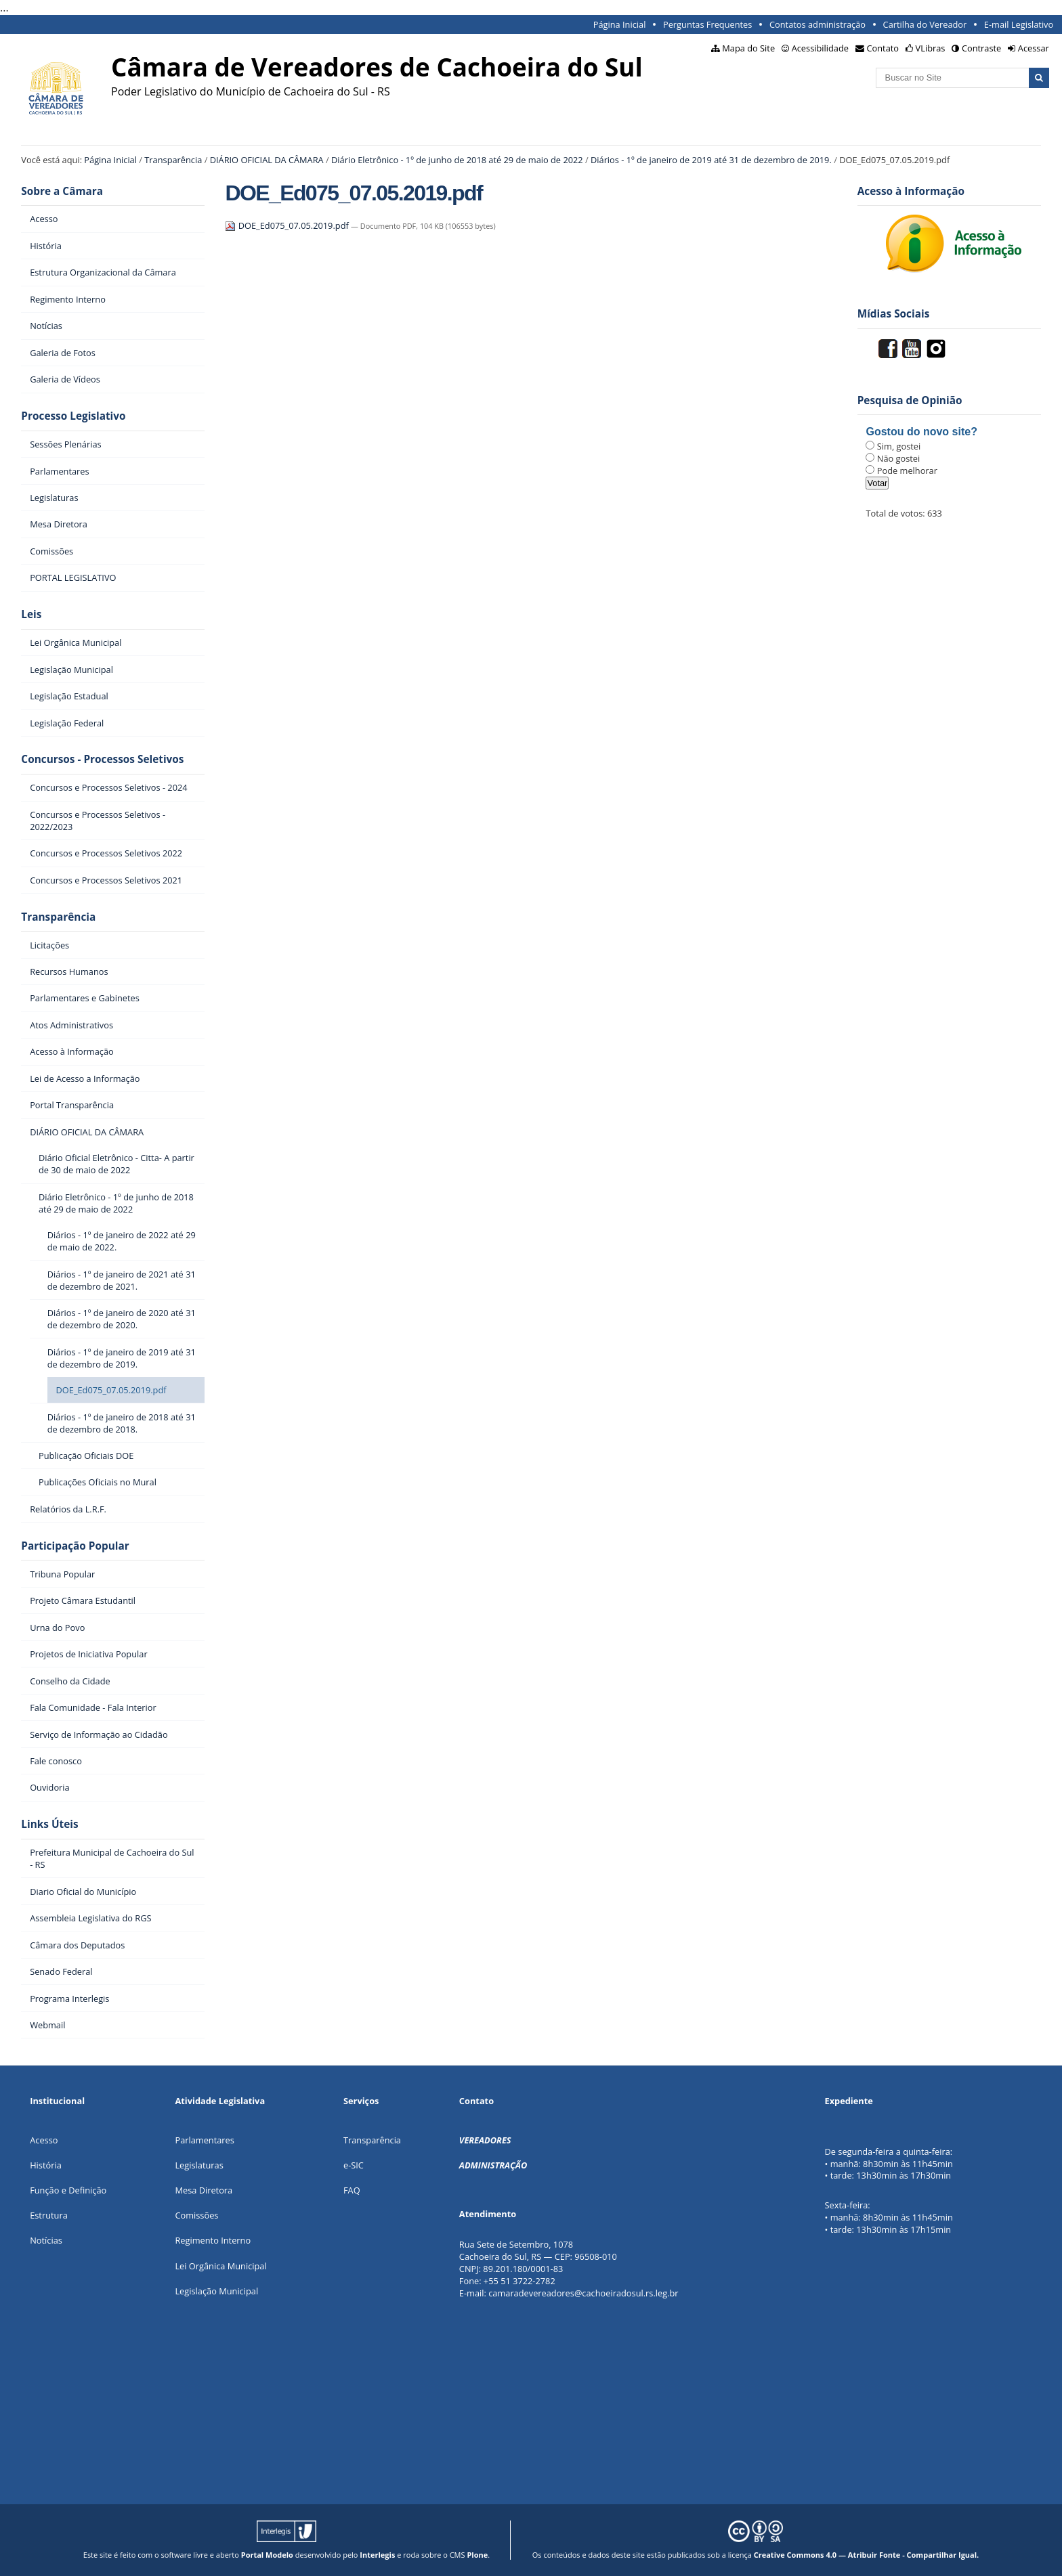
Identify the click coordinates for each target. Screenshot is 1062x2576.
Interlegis (377, 2555)
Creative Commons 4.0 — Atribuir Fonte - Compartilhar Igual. (866, 2555)
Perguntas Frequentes (707, 24)
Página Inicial (619, 24)
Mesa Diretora (203, 2190)
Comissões (196, 2215)
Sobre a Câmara (62, 191)
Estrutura (49, 2215)
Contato (883, 48)
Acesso (44, 2140)
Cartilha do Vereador (925, 24)
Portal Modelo (267, 2555)
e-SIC (353, 2165)
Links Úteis (49, 1824)
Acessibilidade (820, 48)
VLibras (931, 48)
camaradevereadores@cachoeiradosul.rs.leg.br (583, 2293)
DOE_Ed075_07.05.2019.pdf (288, 225)
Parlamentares (204, 2140)
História (46, 2165)
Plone (477, 2555)
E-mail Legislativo (1018, 24)
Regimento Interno (213, 2240)
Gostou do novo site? (921, 431)
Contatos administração (817, 24)
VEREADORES (485, 2140)
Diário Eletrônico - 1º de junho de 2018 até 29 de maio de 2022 (457, 160)
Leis (31, 614)
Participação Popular (75, 1546)
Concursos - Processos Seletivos (102, 759)
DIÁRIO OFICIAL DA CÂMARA (267, 160)
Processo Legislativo (73, 416)
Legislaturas (199, 2165)
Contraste (981, 48)
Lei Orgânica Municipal (220, 2266)
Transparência (173, 160)
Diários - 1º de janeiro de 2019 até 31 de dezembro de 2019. (711, 160)
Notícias (46, 2240)
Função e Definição (68, 2190)
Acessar (1033, 48)
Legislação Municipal (216, 2291)
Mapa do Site (748, 48)
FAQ (351, 2190)
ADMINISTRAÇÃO (493, 2165)
